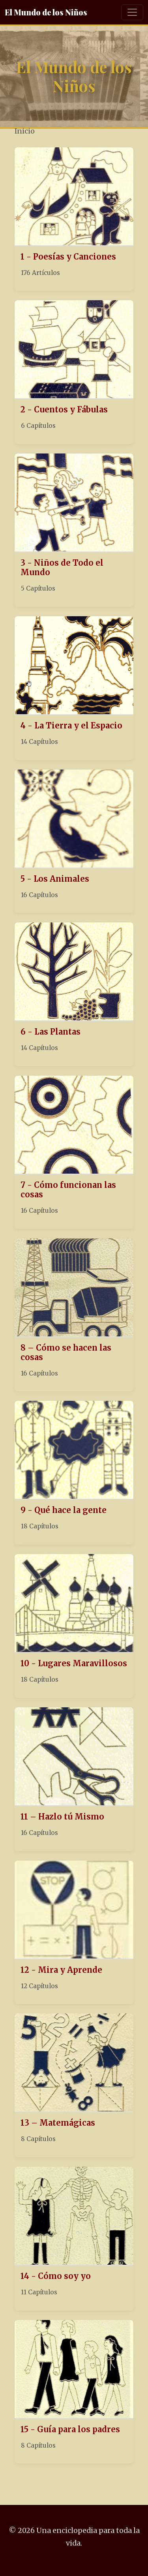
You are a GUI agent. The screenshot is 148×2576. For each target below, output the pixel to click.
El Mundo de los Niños (46, 12)
